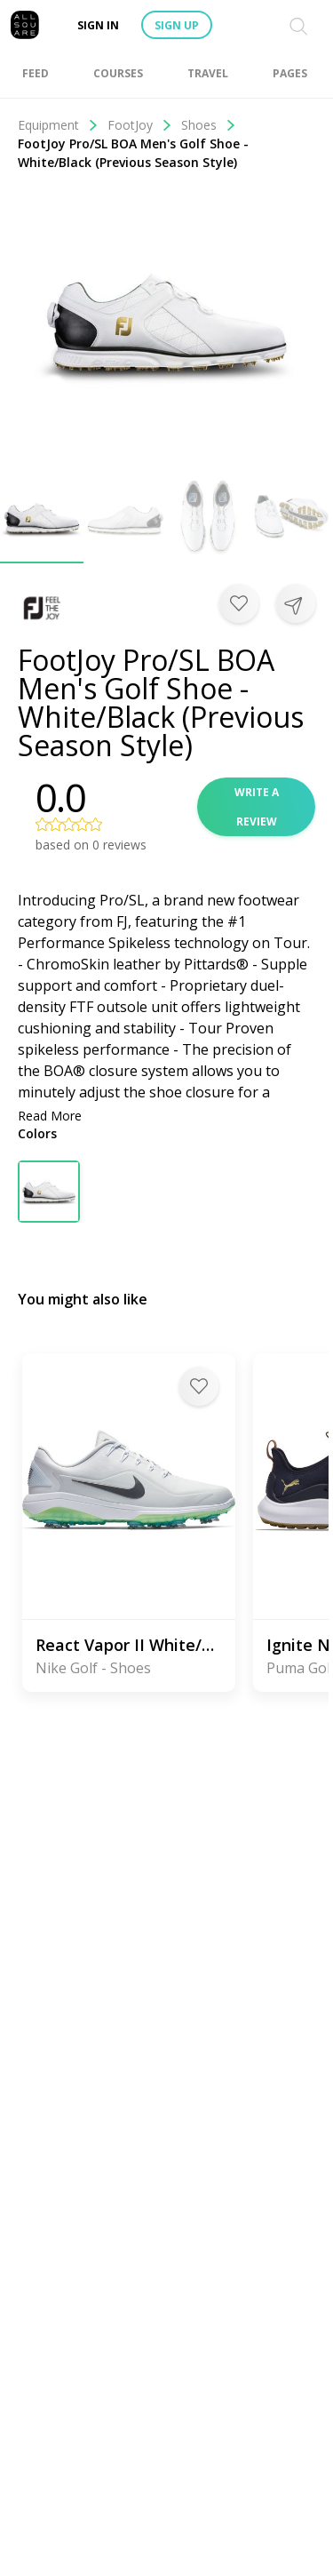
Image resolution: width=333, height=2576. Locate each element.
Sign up (177, 25)
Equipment (58, 124)
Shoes (208, 124)
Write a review (256, 807)
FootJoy (139, 124)
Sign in (98, 25)
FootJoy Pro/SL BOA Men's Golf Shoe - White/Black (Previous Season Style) (133, 153)
